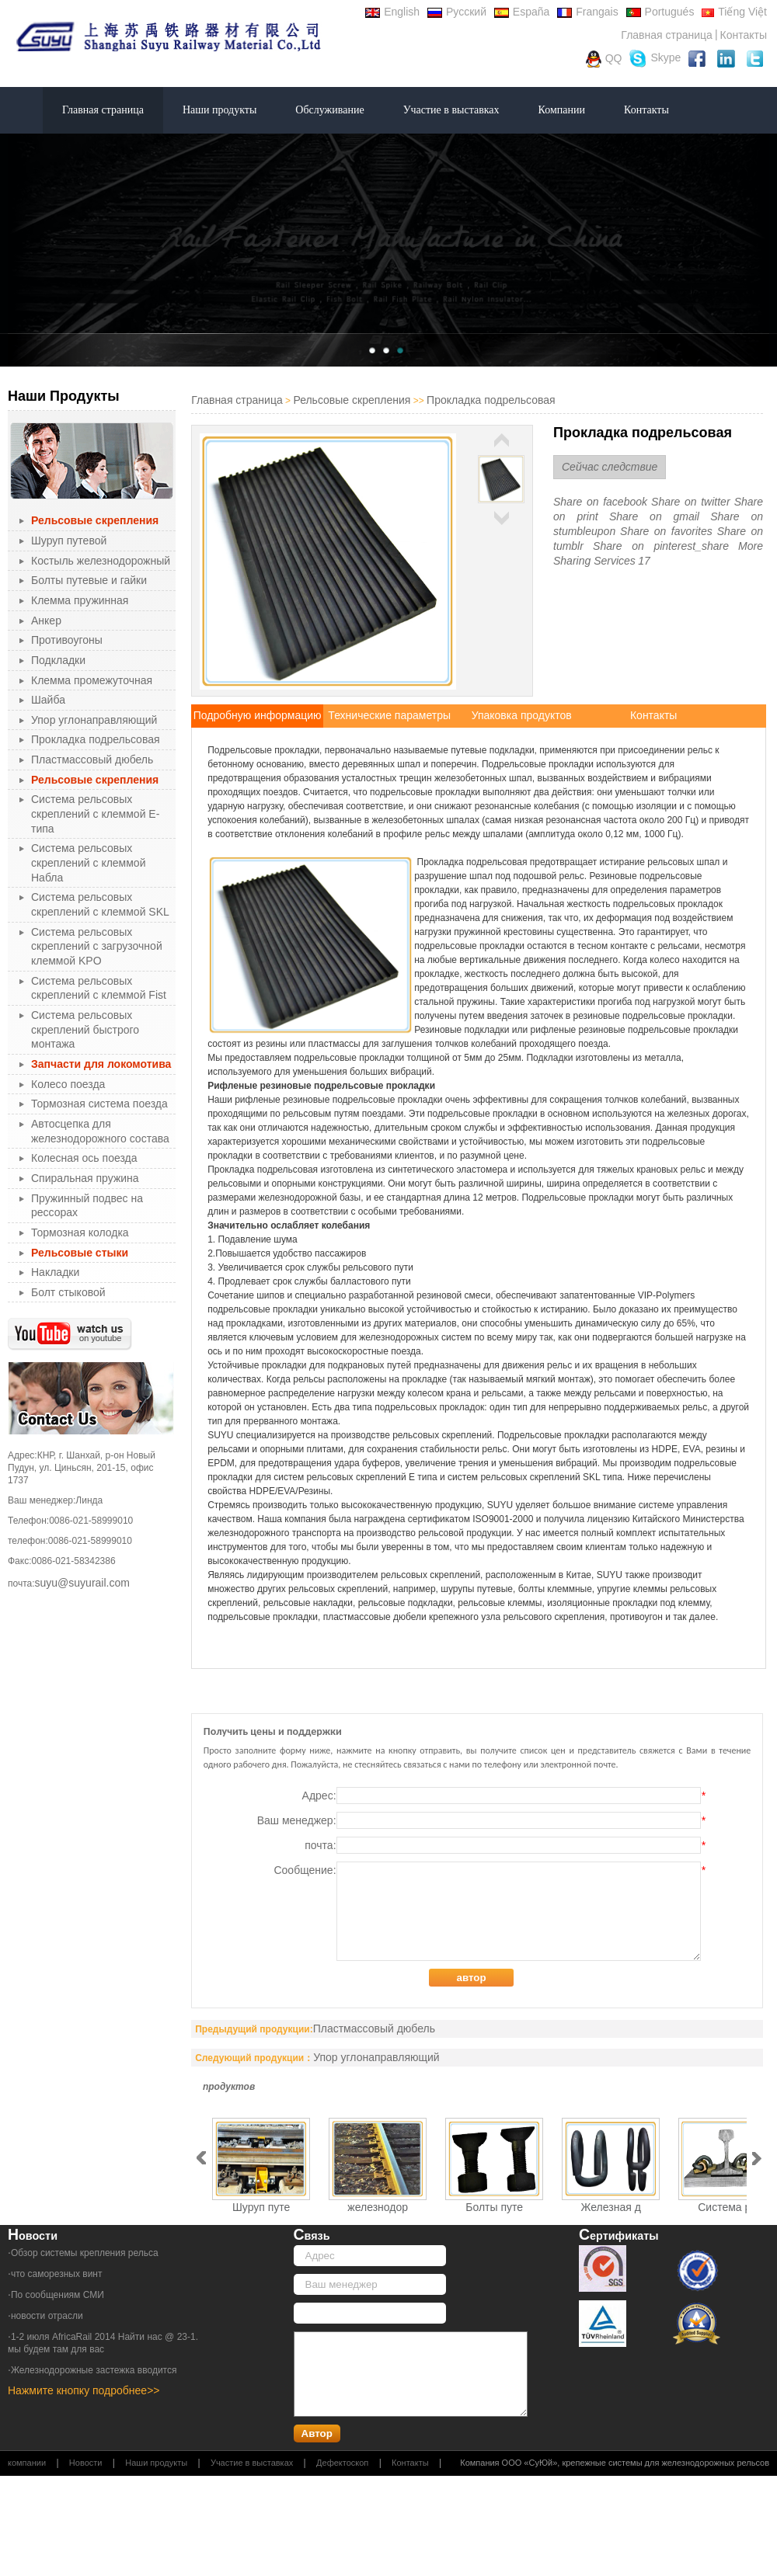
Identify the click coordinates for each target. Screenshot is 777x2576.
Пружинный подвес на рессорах (87, 1205)
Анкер (46, 620)
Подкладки (58, 660)
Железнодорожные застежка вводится (94, 2370)
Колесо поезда (68, 1084)
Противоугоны (67, 640)
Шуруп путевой (68, 540)
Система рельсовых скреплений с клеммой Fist (98, 988)
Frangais (587, 11)
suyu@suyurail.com (82, 1583)
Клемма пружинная (79, 600)
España (521, 11)
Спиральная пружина (85, 1178)
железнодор (377, 2207)
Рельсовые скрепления (351, 400)
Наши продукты (219, 110)
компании (27, 2462)
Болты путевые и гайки (89, 580)
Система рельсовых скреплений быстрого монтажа (85, 1029)
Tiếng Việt (734, 11)
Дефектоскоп (342, 2462)
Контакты (743, 35)
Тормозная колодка (80, 1232)
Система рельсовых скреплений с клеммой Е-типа (95, 813)
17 (644, 560)
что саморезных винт (57, 2273)
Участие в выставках (451, 110)
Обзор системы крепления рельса (85, 2252)
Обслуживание (329, 110)
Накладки (55, 1272)
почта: (505, 1845)
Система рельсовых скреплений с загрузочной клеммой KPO (96, 946)
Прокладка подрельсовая (95, 739)
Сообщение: (489, 1911)
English (392, 11)
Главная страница (667, 35)
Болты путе (494, 2207)
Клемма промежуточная (91, 680)
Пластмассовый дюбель (92, 759)
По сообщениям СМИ (57, 2294)
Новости (86, 2462)
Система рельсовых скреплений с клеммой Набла (88, 862)
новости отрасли (47, 2315)
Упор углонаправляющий (94, 720)
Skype (655, 59)
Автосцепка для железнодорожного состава (100, 1131)
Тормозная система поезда (99, 1103)
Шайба (48, 700)
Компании (561, 110)
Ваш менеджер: (481, 1820)
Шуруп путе (261, 2207)
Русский (456, 11)
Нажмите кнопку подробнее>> (84, 2390)
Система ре (727, 2207)
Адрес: (504, 1795)
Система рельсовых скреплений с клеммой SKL (100, 904)
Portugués (660, 11)
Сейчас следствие (609, 467)
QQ (604, 59)
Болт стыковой (68, 1292)
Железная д (611, 2207)
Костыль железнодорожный (100, 560)
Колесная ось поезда (84, 1158)
